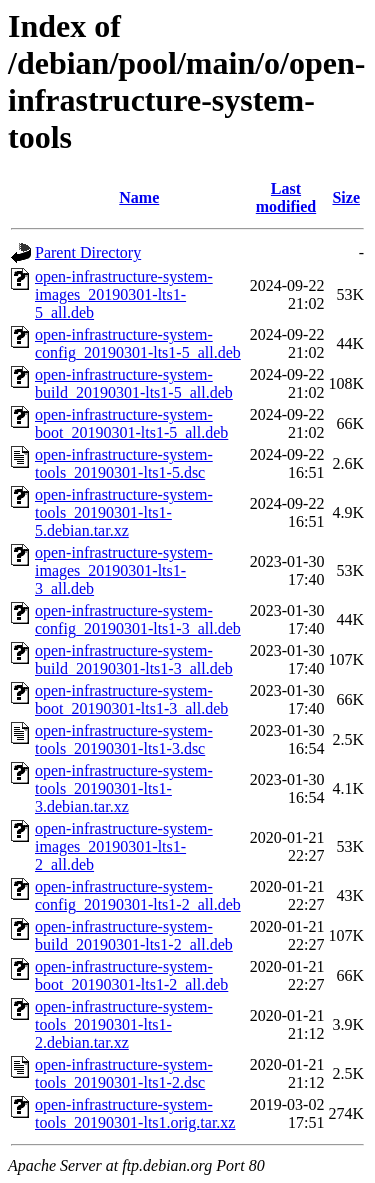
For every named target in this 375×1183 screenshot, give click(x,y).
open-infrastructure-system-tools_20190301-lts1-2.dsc (124, 1073)
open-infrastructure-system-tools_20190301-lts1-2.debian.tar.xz (124, 1024)
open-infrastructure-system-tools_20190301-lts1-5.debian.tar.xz (124, 512)
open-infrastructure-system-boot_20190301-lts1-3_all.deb (131, 699)
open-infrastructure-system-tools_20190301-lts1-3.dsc (124, 739)
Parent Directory (88, 252)
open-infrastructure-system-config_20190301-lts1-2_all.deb (138, 895)
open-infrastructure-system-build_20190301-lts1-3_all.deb (134, 659)
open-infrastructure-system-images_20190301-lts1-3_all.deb (124, 570)
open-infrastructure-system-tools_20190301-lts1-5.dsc (124, 463)
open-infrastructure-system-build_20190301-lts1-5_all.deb (134, 383)
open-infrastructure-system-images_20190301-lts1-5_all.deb (124, 294)
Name (139, 197)
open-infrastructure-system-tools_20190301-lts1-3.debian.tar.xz (124, 788)
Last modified (286, 197)
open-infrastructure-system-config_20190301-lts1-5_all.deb (138, 343)
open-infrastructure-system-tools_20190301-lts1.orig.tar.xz (135, 1113)
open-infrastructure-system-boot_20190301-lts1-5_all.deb (131, 423)
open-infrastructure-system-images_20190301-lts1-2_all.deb (124, 846)
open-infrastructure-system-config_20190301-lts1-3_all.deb (138, 619)
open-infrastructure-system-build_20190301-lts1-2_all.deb (134, 935)
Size (346, 197)
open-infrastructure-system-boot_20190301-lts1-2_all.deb (131, 975)
